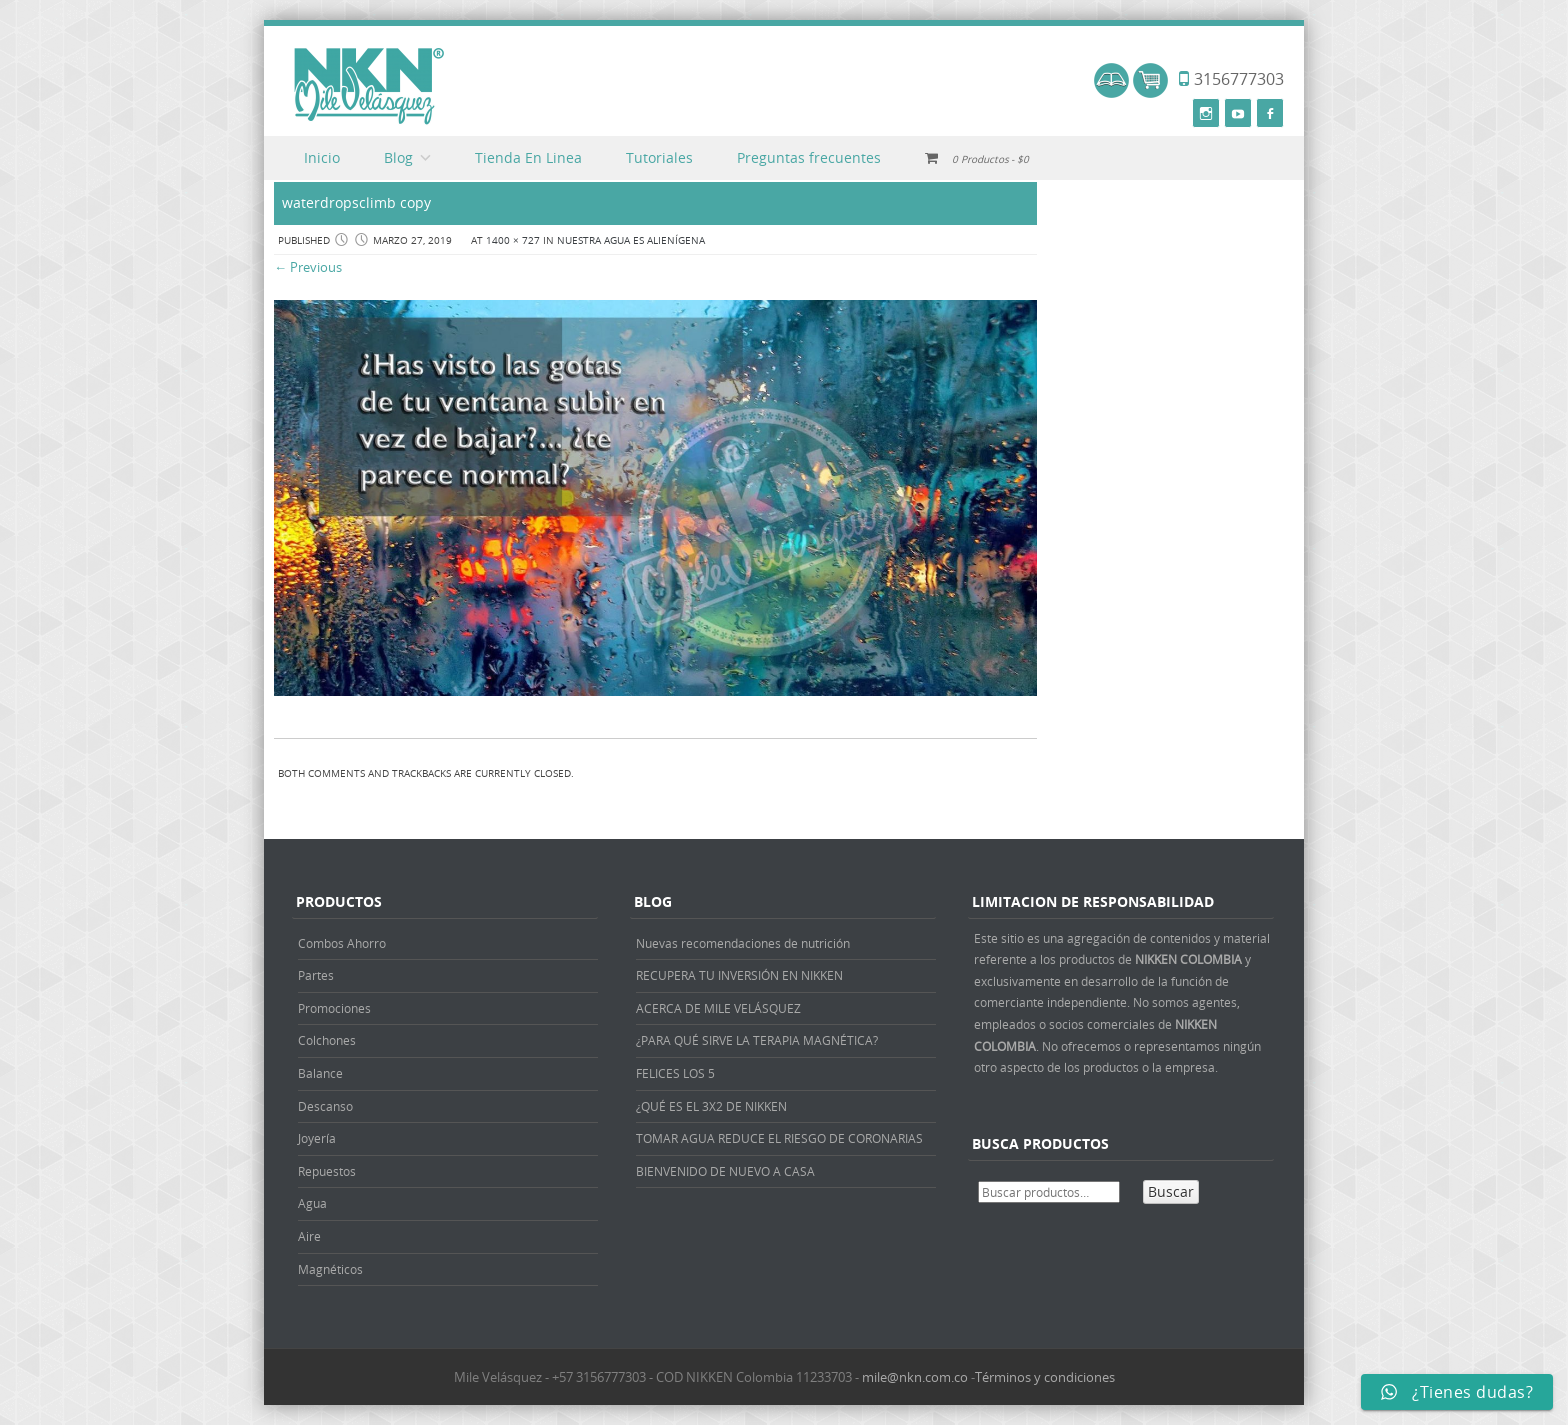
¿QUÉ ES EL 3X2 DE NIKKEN (711, 1106)
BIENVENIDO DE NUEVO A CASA (725, 1171)
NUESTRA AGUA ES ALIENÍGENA (631, 240)
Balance (320, 1073)
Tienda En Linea (528, 157)
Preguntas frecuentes (809, 157)
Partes (316, 975)
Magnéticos (330, 1269)
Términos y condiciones (1045, 1377)
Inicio (322, 157)
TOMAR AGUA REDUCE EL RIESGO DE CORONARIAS (779, 1138)
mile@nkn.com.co (915, 1377)
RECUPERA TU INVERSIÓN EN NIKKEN (739, 975)
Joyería (317, 1138)
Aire (309, 1236)
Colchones (327, 1040)
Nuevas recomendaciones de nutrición (743, 943)
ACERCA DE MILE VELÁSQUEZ (718, 1008)
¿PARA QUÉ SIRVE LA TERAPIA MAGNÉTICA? (757, 1040)
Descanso (325, 1106)
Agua (312, 1203)
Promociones (334, 1008)
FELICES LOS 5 (675, 1073)
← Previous (308, 267)
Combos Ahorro (342, 943)
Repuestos (327, 1171)
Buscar (1171, 1191)
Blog (398, 157)
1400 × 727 (513, 240)
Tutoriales (659, 157)
